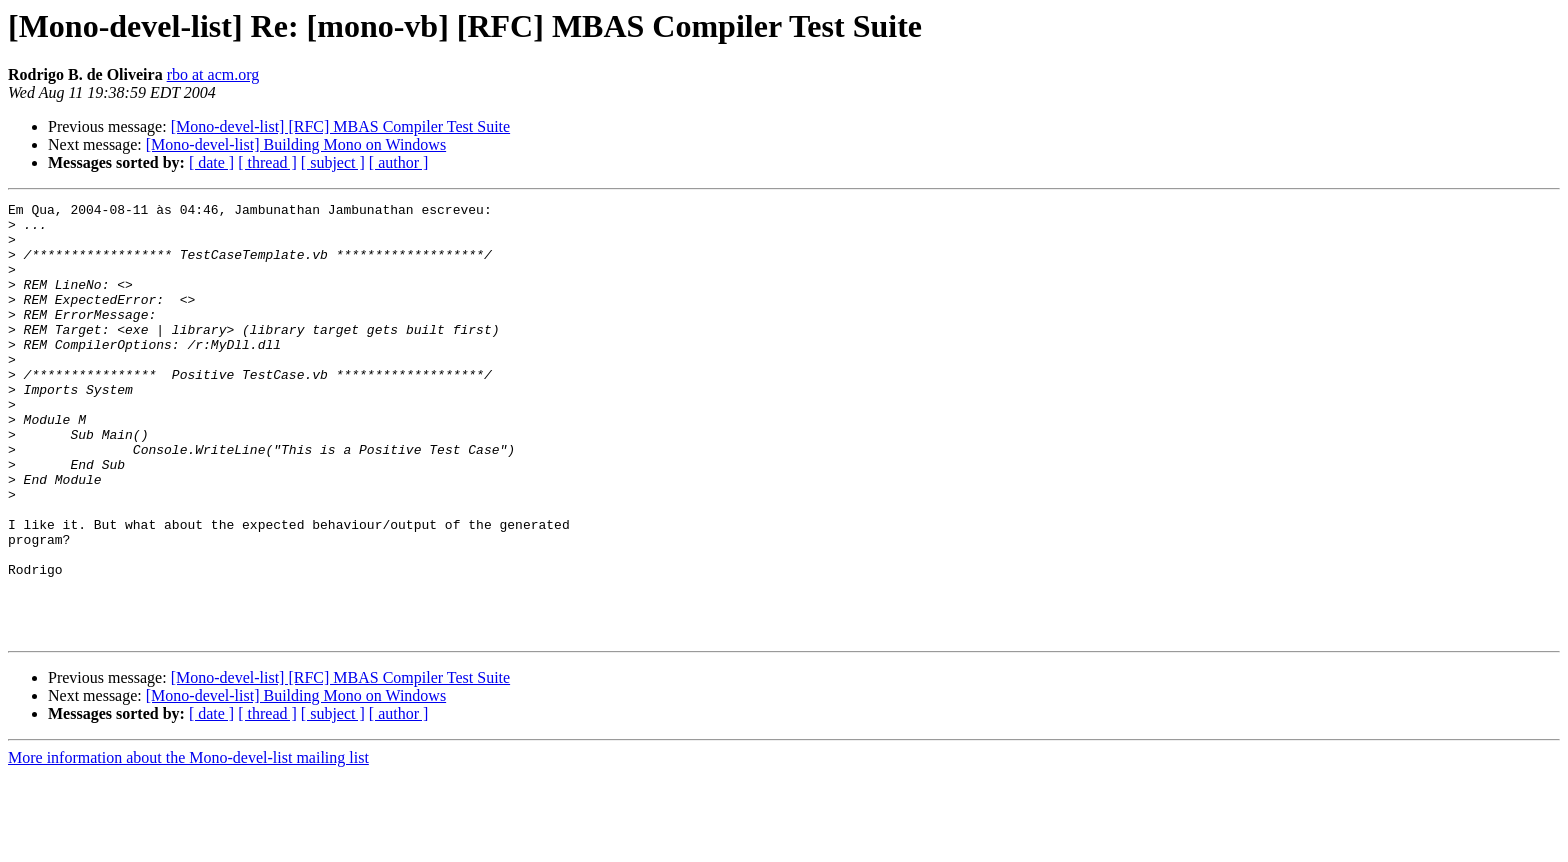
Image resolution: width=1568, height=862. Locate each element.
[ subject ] (333, 162)
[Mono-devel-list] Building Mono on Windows (296, 144)
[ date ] (211, 162)
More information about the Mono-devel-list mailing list (188, 844)
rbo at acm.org (213, 74)
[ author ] (399, 162)
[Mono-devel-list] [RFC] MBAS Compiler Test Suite (340, 126)
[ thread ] (267, 162)
